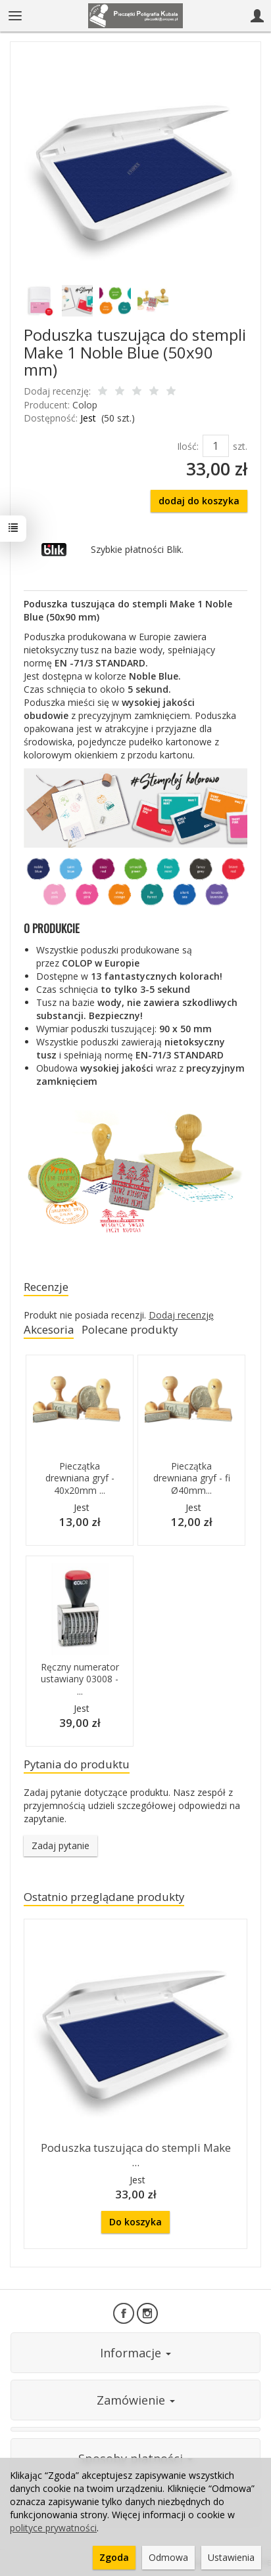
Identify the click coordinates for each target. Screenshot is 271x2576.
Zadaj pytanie (60, 1845)
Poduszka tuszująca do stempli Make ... (136, 2155)
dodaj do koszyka (199, 500)
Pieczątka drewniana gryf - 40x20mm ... (79, 1478)
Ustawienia (231, 2557)
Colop (84, 405)
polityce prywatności (53, 2527)
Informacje (135, 2353)
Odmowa (168, 2557)
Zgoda (114, 2557)
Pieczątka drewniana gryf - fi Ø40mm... (191, 1478)
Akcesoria (49, 1329)
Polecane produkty (130, 1329)
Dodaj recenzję (181, 1315)
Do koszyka (135, 2222)
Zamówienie (136, 2400)
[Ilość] (216, 446)
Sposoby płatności (135, 2458)
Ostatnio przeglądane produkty (104, 1896)
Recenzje (46, 1286)
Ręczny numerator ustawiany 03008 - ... (80, 1679)
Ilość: (188, 446)
